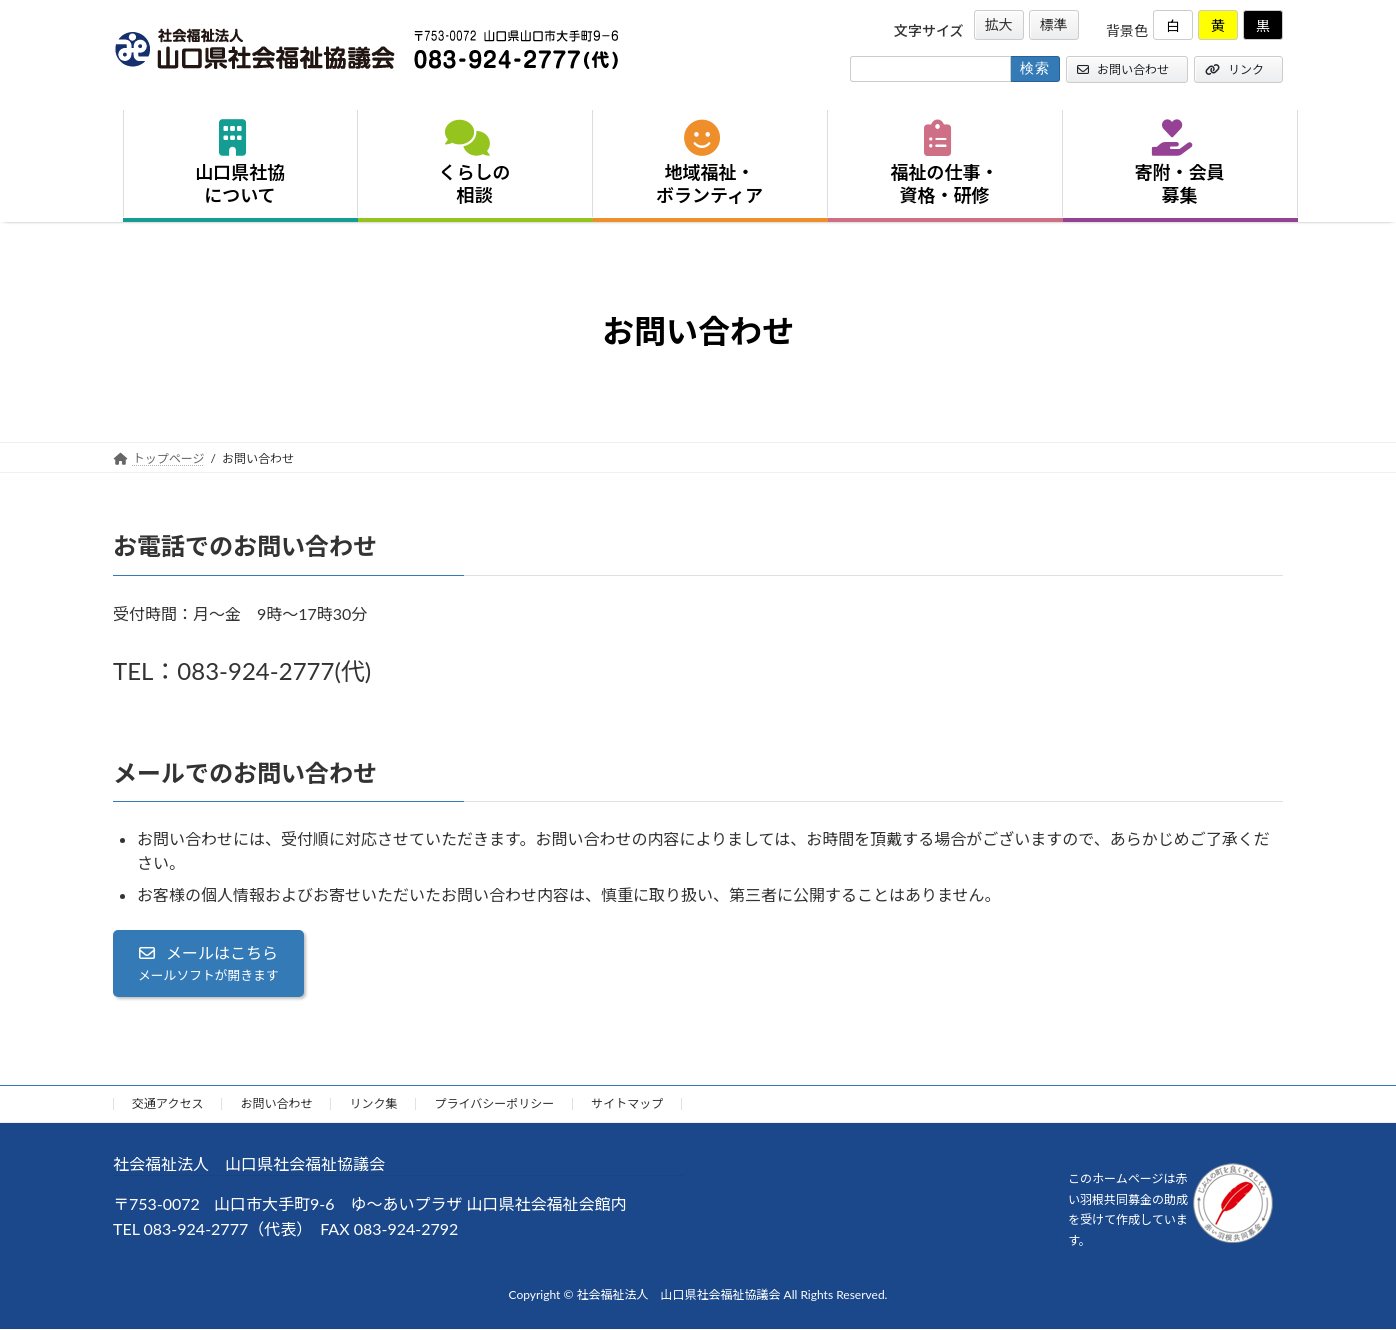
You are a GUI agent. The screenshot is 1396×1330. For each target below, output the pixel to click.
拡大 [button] (999, 24)
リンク (1234, 69)
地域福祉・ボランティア (709, 163)
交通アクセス (167, 1103)
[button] (208, 963)
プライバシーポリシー (494, 1103)
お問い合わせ (1123, 69)
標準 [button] (1054, 24)
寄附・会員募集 (1180, 163)
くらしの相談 (475, 163)
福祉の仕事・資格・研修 (945, 163)
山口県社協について (240, 163)
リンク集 (373, 1103)
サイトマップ (627, 1103)
